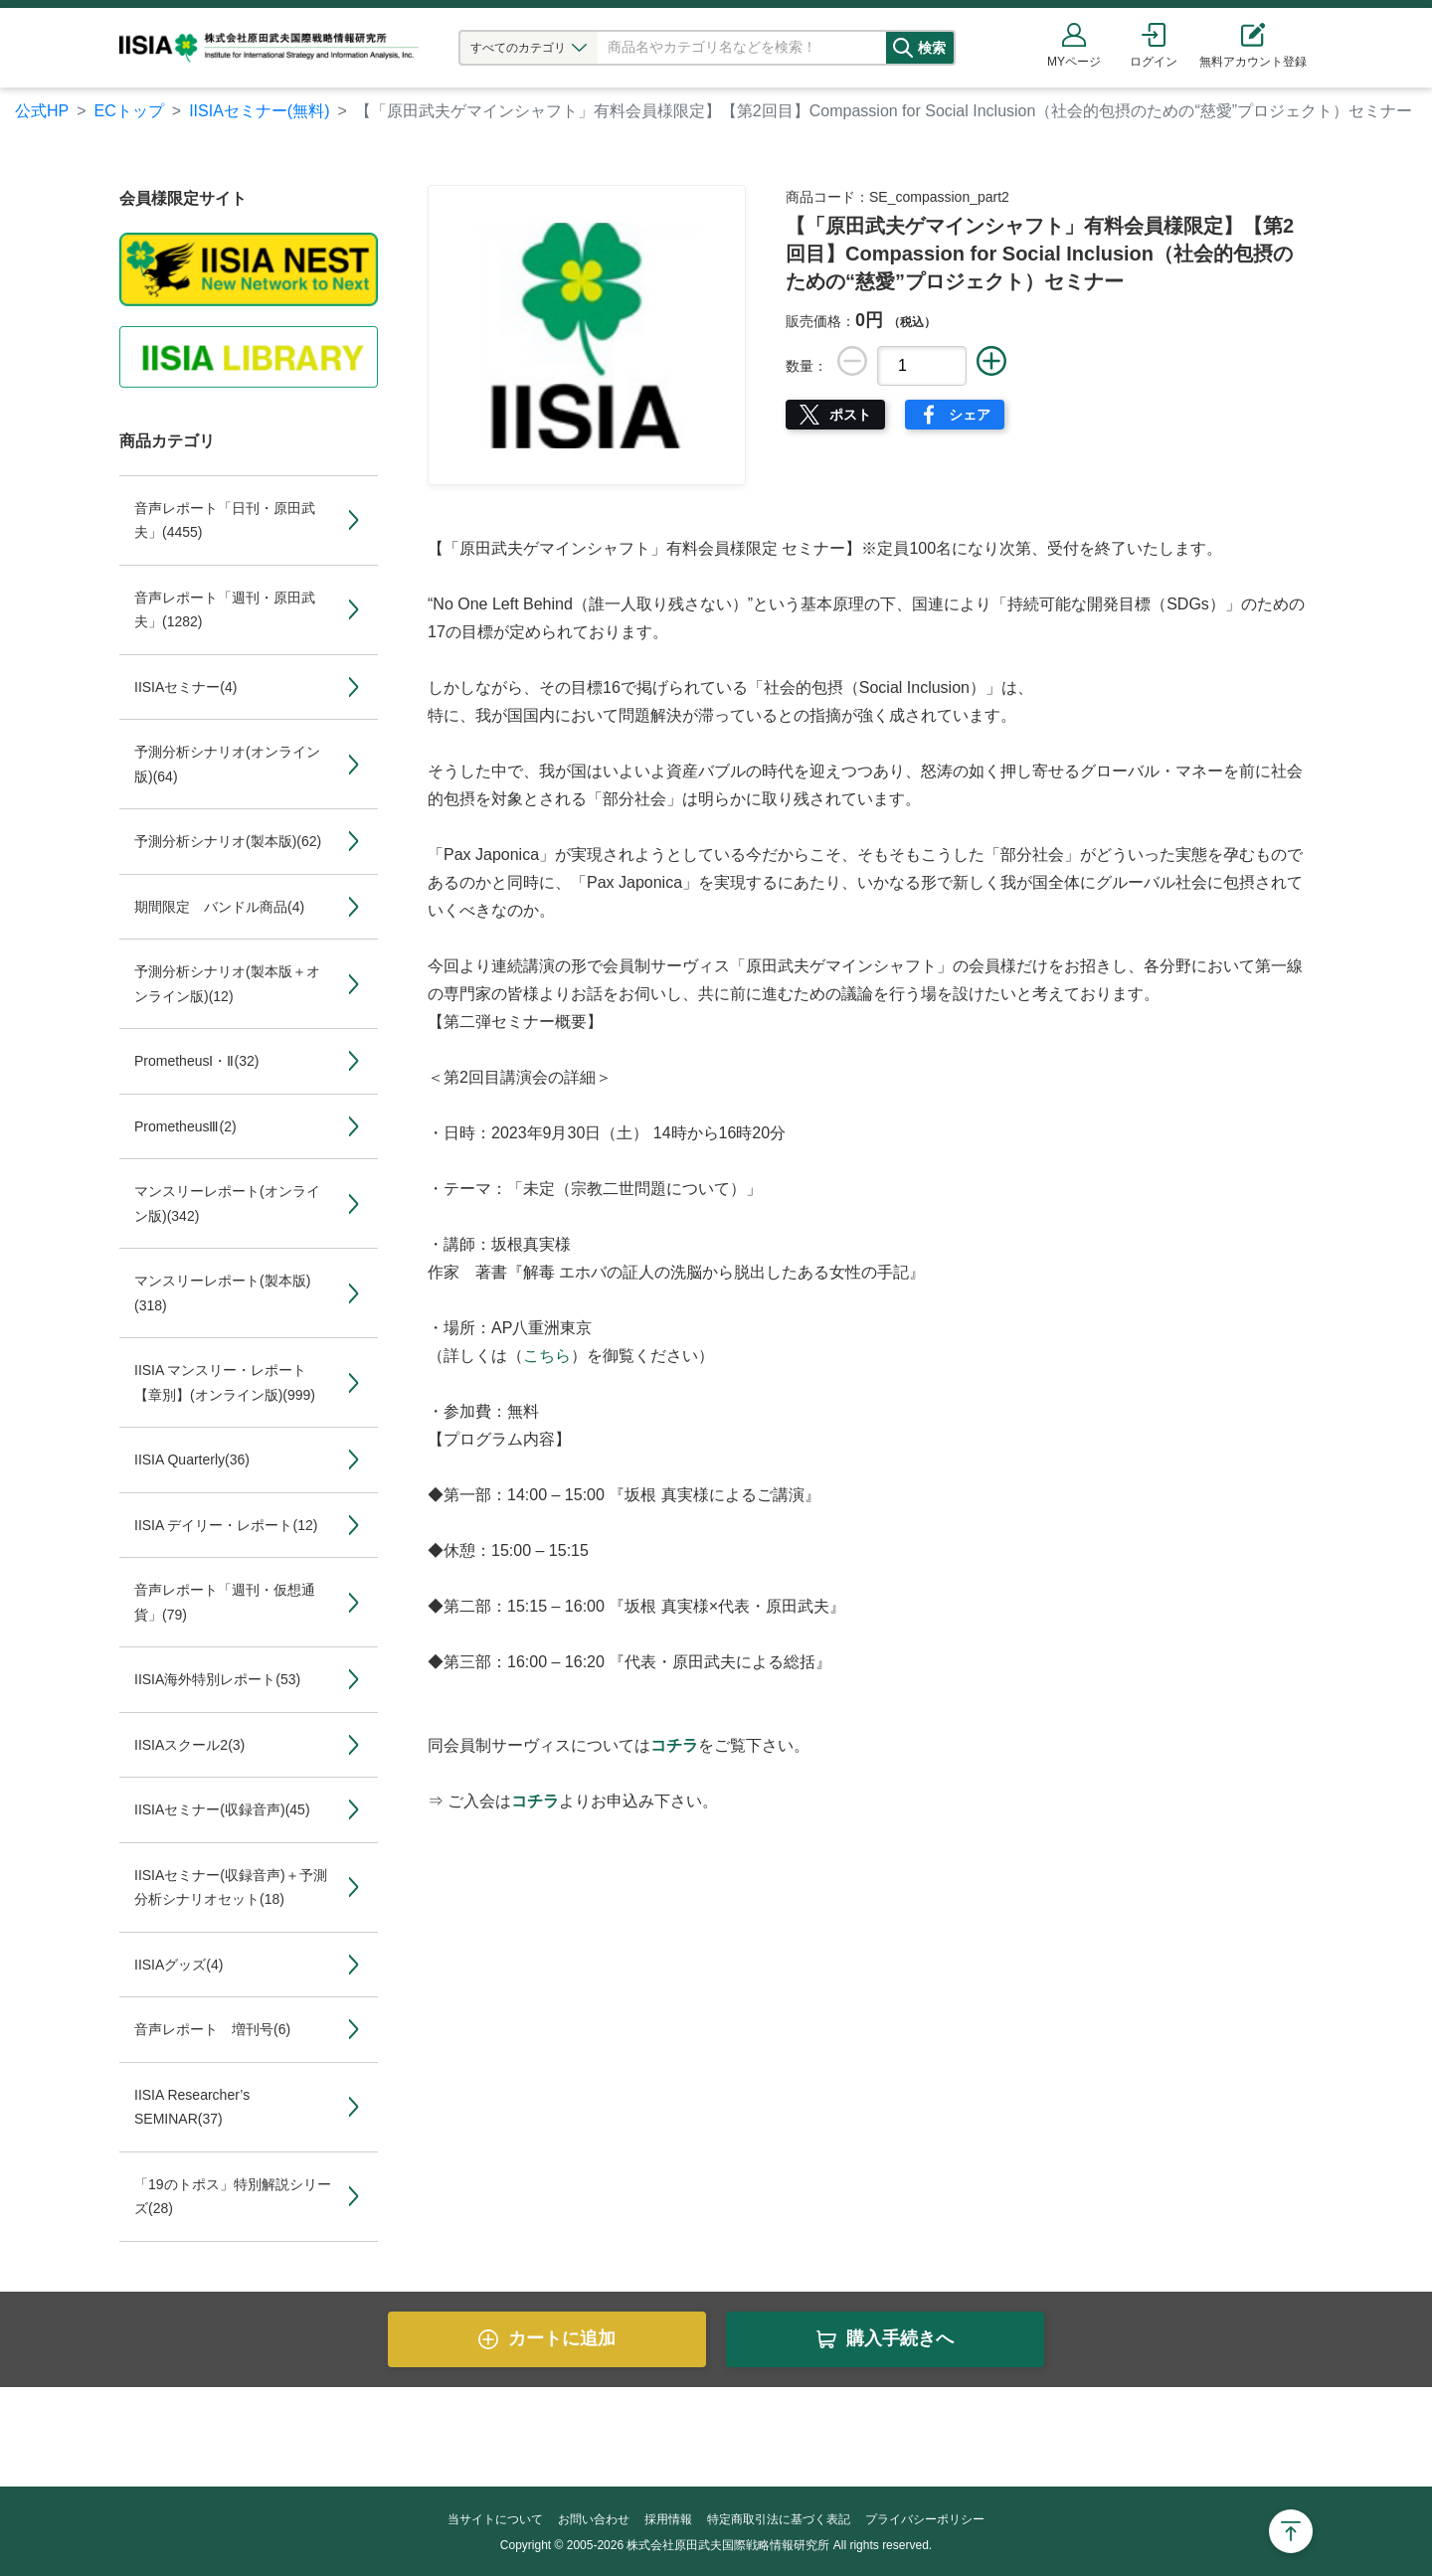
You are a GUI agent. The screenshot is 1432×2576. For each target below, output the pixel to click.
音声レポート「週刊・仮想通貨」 (224, 1602)
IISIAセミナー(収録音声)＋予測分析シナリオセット (230, 1887)
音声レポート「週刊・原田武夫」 (224, 610)
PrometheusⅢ (185, 1126)
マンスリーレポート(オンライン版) (227, 1203)
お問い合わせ (593, 2519)
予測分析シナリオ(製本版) (227, 841)
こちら (547, 1355)
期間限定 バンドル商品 (219, 907)
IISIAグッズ (178, 1965)
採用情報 (668, 2519)
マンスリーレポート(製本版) (222, 1293)
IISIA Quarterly (192, 1459)
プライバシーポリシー (924, 2519)
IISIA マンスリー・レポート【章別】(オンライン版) (224, 1382)
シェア (969, 415)
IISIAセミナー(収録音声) (222, 1809)
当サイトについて (495, 2519)
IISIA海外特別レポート (217, 1679)
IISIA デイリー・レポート (225, 1525)
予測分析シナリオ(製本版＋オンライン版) (227, 983)
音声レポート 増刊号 (212, 2029)
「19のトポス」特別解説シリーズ (232, 2196)
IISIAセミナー (185, 687)
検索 (952, 48)
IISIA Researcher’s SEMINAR (192, 2107)
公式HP (42, 110)
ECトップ (129, 110)
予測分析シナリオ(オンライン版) (227, 764)
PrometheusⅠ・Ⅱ (196, 1061)
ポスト (850, 415)
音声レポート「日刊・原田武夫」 (224, 520)
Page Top (1291, 2531)
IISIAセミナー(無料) (259, 110)
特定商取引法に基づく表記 (778, 2519)
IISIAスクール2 (189, 1745)
